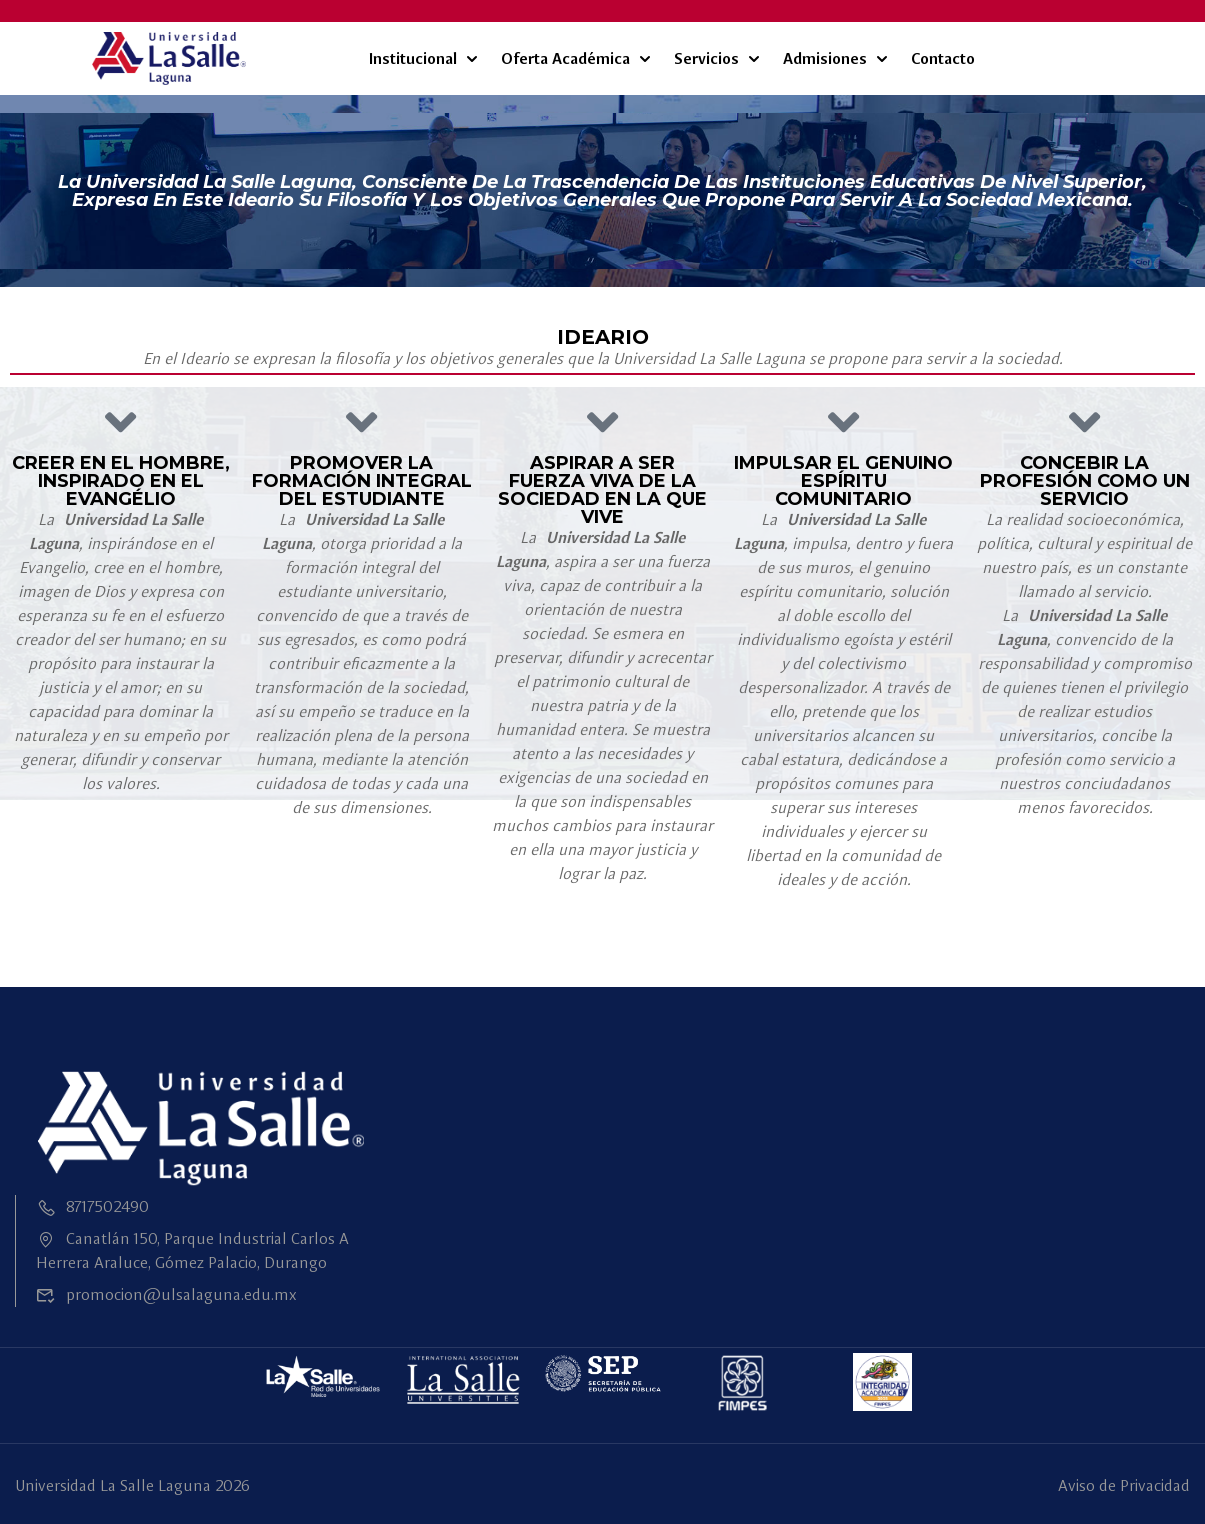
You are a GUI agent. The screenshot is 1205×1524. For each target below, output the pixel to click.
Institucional (413, 58)
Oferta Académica (565, 58)
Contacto (943, 58)
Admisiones (825, 58)
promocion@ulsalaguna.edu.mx (166, 1294)
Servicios (706, 58)
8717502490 (92, 1206)
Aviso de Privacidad (1124, 1485)
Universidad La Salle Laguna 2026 (132, 1485)
